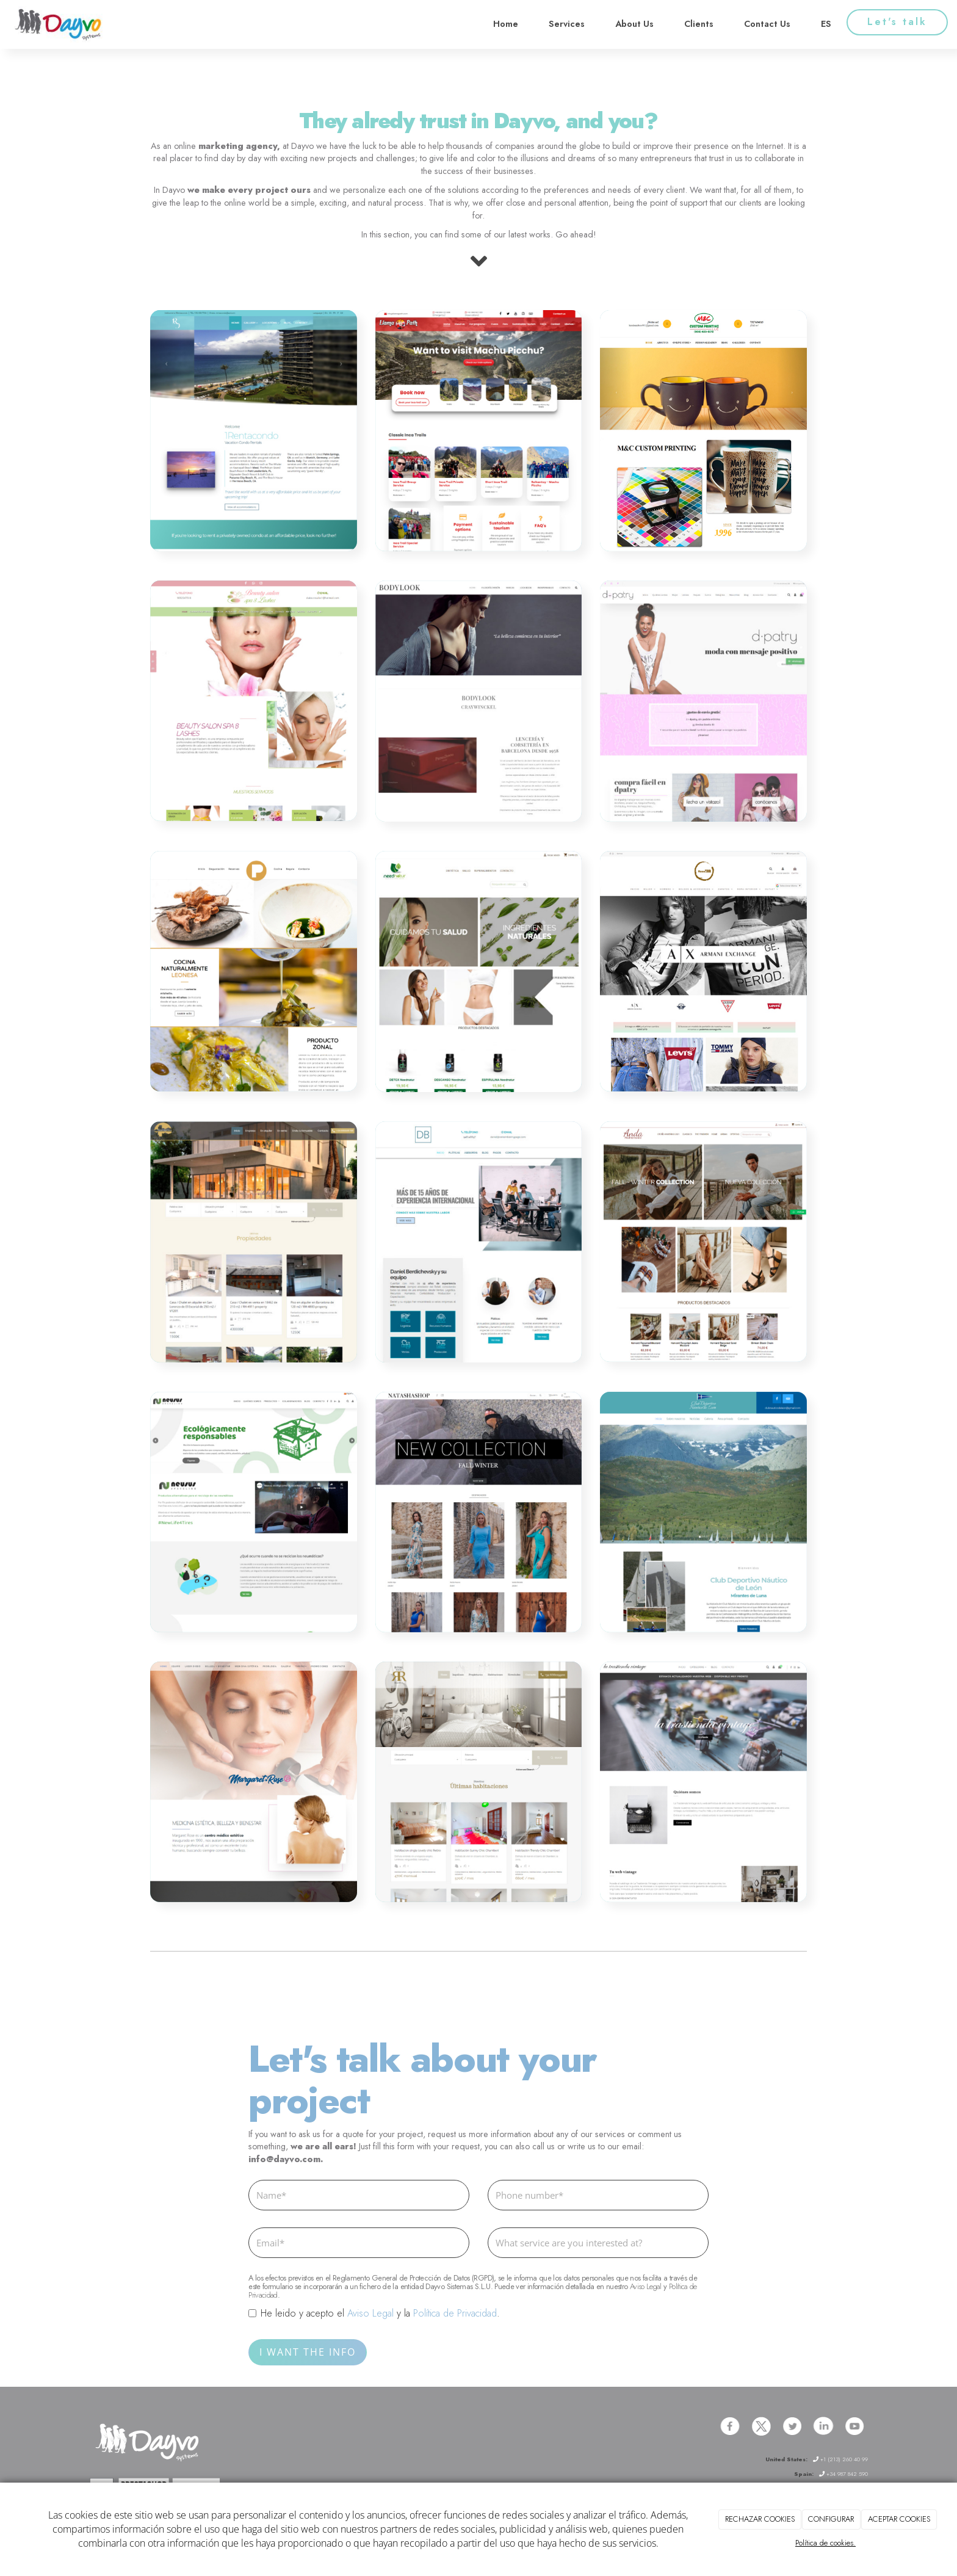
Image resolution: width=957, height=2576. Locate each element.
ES (826, 24)
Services (567, 24)
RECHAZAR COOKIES (760, 2519)
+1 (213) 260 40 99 (840, 2459)
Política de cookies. (825, 2543)
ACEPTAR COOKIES (899, 2519)
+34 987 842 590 (843, 2474)
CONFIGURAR (831, 2519)
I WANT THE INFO (307, 2352)
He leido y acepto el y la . (374, 2313)
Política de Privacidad (455, 2313)
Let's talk (897, 22)
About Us (634, 24)
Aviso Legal (646, 2286)
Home (505, 24)
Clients (698, 24)
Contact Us (767, 24)
